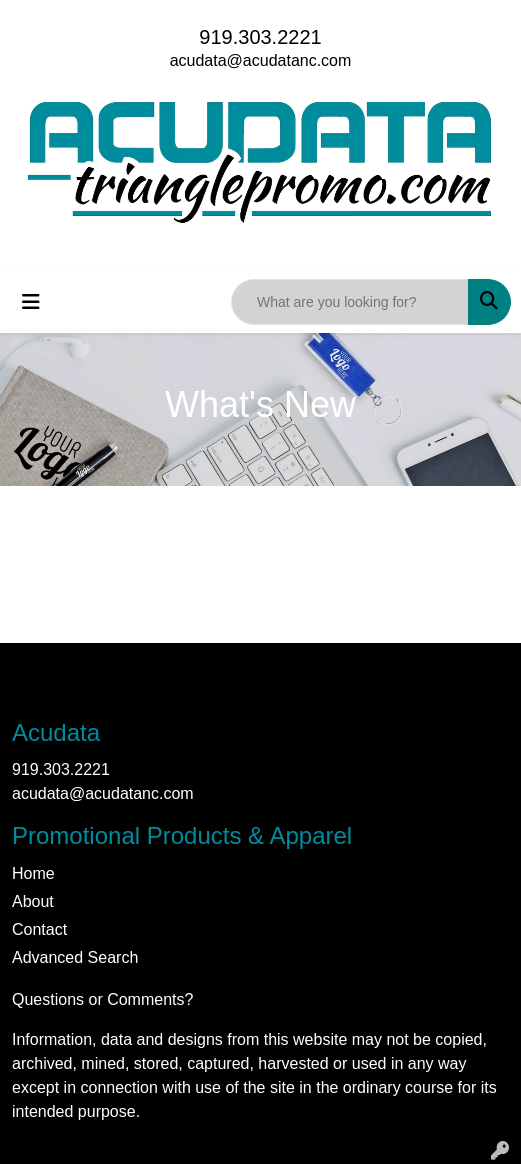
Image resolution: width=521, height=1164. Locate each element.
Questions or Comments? (102, 999)
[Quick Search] (350, 302)
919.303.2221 (260, 37)
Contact (39, 929)
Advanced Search (75, 957)
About (33, 901)
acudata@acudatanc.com (261, 60)
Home (33, 873)
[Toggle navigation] (31, 302)
